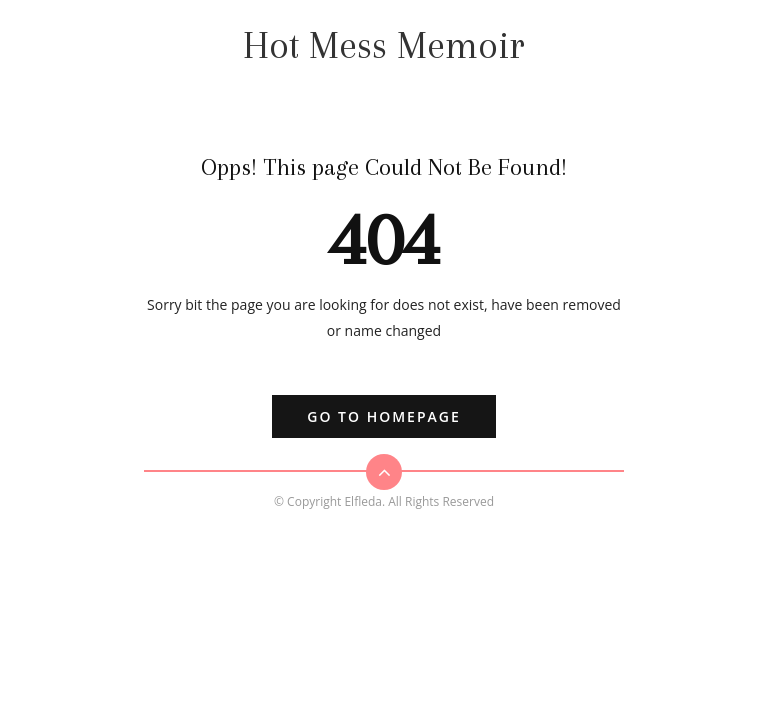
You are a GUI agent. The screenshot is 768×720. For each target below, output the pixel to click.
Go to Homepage (383, 416)
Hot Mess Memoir (384, 45)
